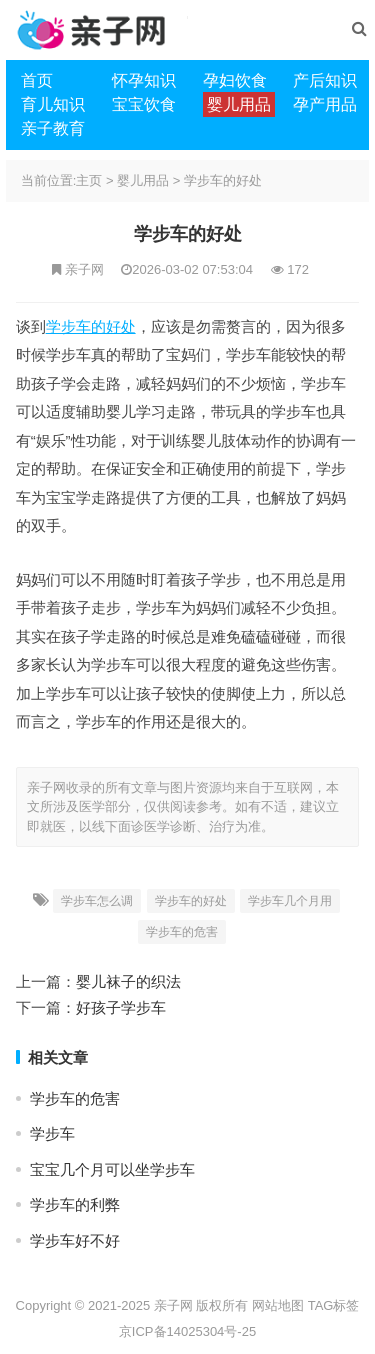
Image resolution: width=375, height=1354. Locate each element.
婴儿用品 (143, 180)
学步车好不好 (75, 1240)
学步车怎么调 (97, 901)
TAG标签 (334, 1305)
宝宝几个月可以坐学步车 (112, 1169)
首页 (37, 80)
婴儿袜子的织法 (128, 981)
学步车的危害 (182, 932)
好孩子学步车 (121, 1007)
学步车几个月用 (290, 901)
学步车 (52, 1133)
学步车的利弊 (75, 1204)
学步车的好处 (223, 180)
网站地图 (278, 1305)
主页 (89, 180)
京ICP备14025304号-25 (187, 1331)
